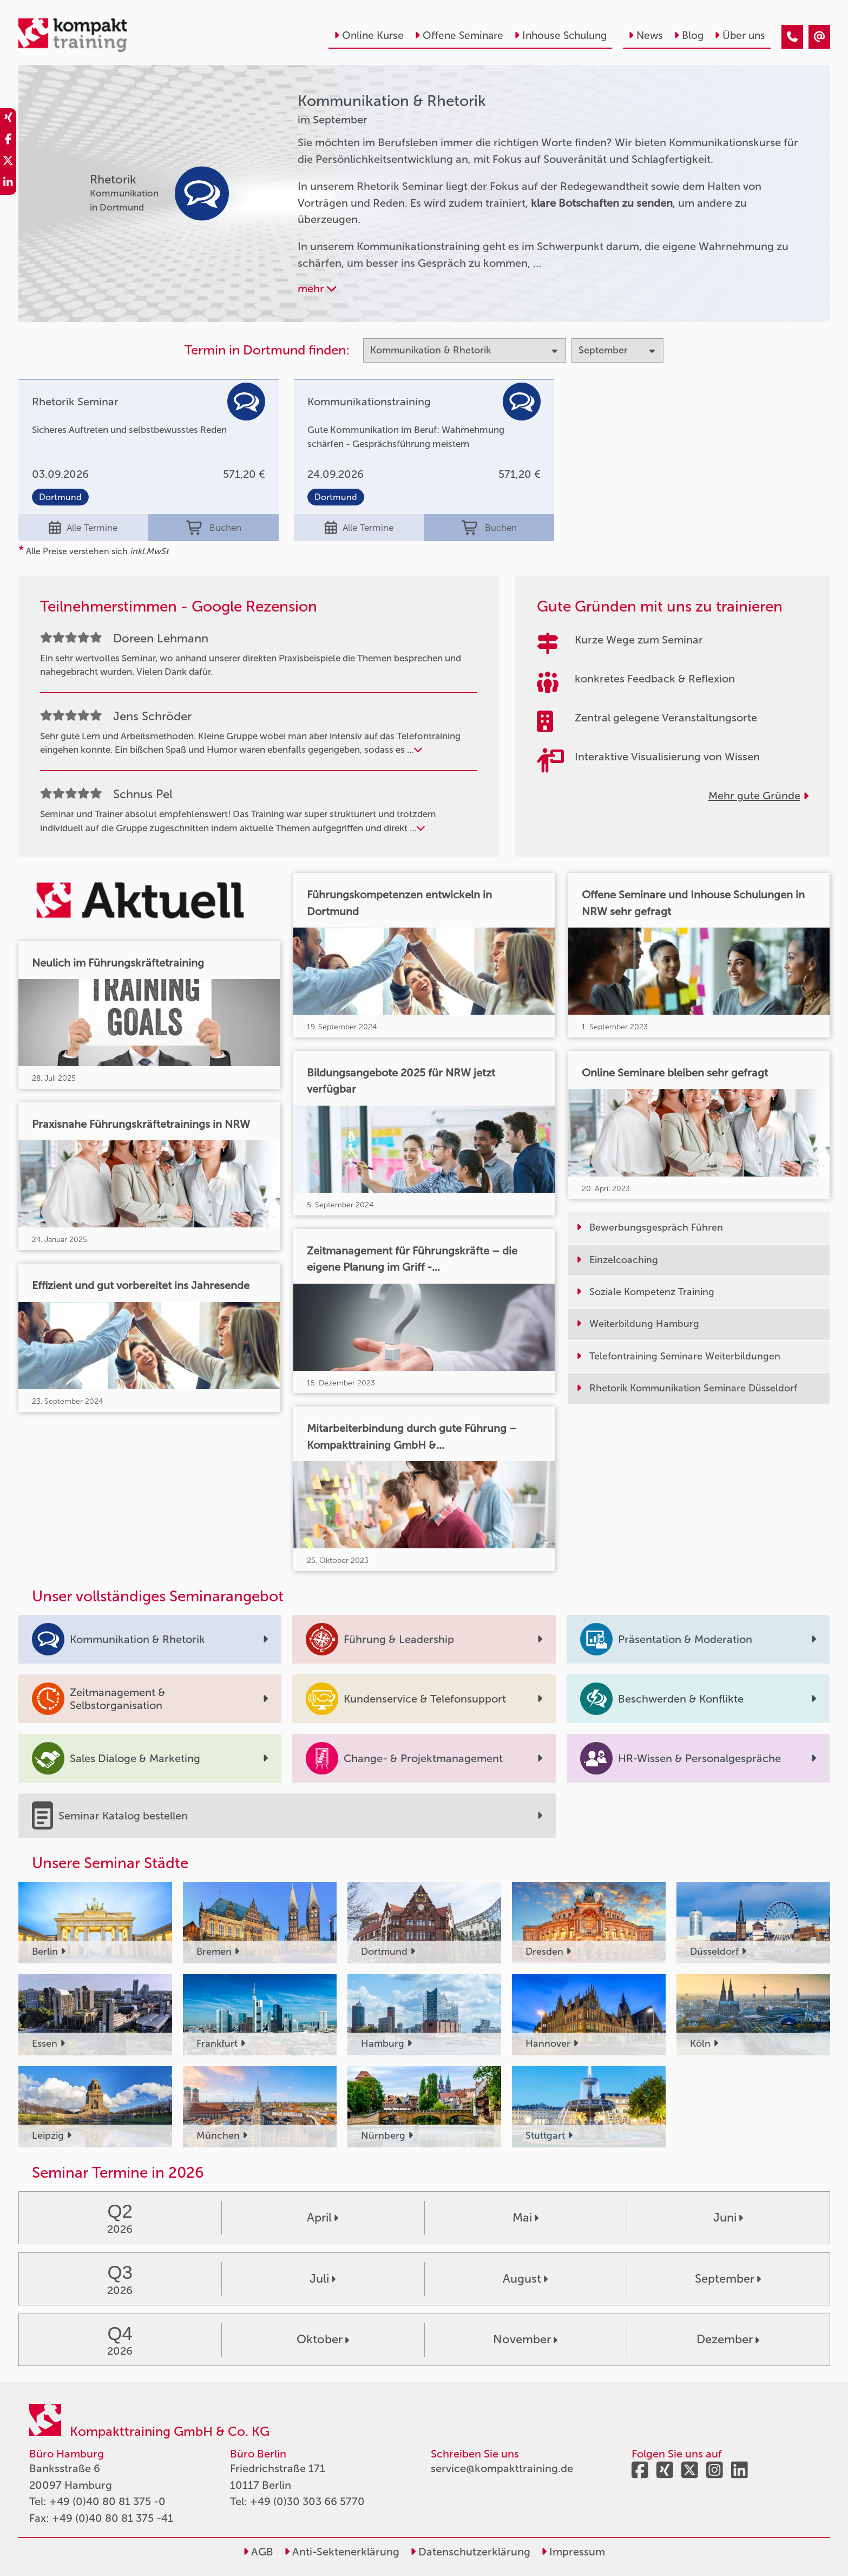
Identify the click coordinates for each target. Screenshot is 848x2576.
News (645, 35)
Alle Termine (83, 528)
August (525, 2278)
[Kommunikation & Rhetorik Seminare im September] (792, 37)
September (728, 2278)
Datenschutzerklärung (470, 2551)
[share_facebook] (8, 141)
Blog (689, 35)
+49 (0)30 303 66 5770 (307, 2501)
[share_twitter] (8, 162)
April (322, 2217)
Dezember (727, 2339)
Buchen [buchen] (213, 528)
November (525, 2339)
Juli (323, 2278)
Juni (728, 2217)
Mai (525, 2217)
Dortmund (60, 497)
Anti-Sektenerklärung (341, 2551)
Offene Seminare (459, 35)
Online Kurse (369, 35)
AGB (258, 2551)
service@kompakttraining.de (502, 2468)
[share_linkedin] (8, 184)
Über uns (739, 35)
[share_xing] (8, 119)
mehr (317, 288)
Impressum (573, 2551)
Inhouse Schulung (560, 35)
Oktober (323, 2339)
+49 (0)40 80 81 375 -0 (107, 2501)
